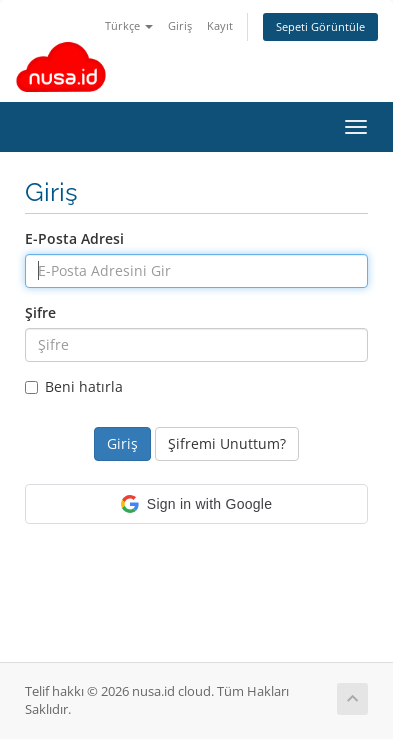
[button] (196, 504)
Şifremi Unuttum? (227, 443)
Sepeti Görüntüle (320, 26)
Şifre (40, 312)
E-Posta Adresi (74, 238)
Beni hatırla (74, 386)
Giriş (180, 25)
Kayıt (220, 25)
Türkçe (129, 25)
